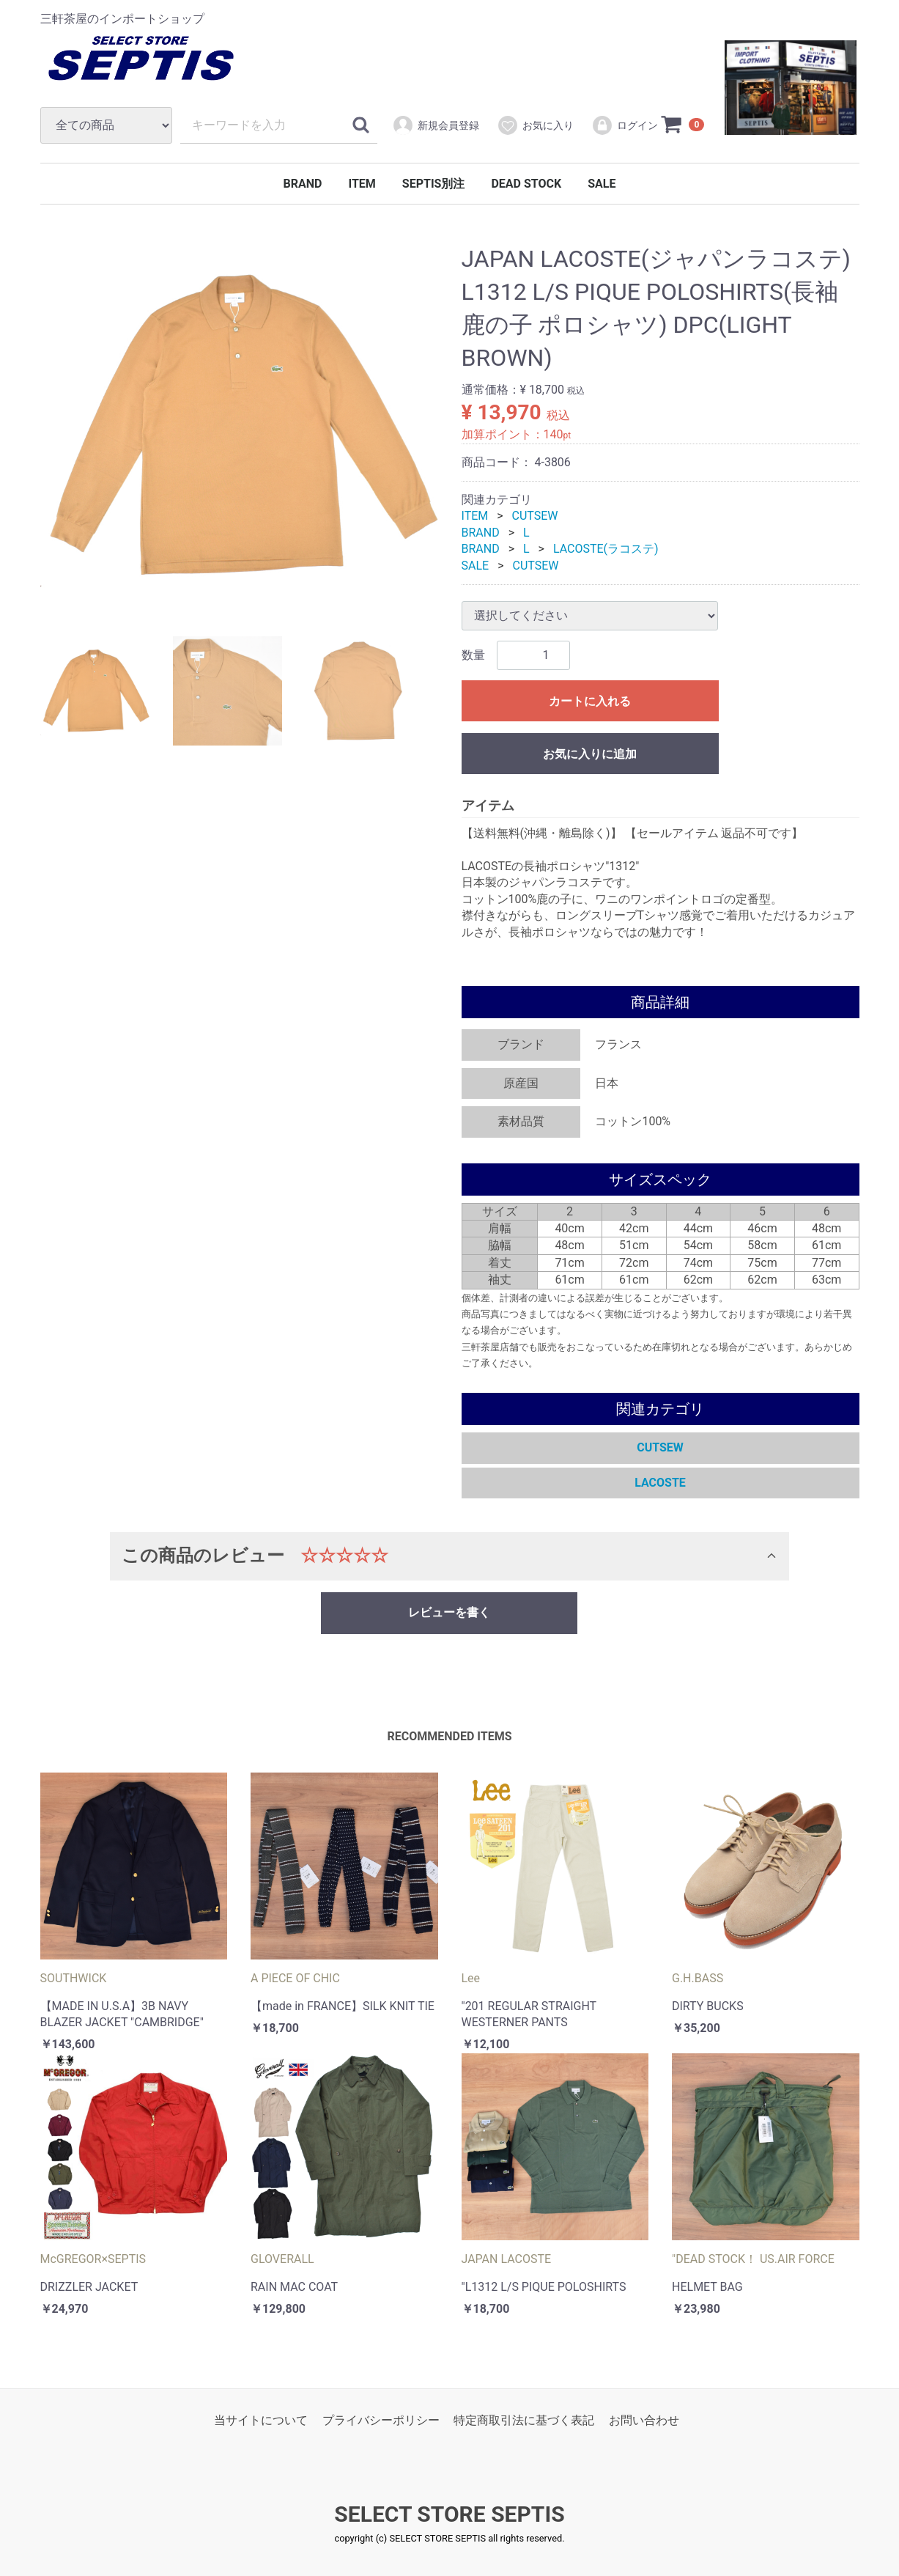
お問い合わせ (644, 2420)
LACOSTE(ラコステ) (606, 549)
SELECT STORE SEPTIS (449, 2514)
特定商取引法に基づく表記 (524, 2420)
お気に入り (535, 125)
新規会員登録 (435, 125)
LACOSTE (660, 1483)
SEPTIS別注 (433, 184)
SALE (601, 184)
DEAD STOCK (526, 184)
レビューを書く (449, 1612)
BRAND (303, 184)
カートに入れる (590, 701)
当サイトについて (261, 2420)
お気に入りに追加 (590, 754)
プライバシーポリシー (381, 2420)
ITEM (361, 184)
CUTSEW (535, 516)
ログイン (624, 125)
